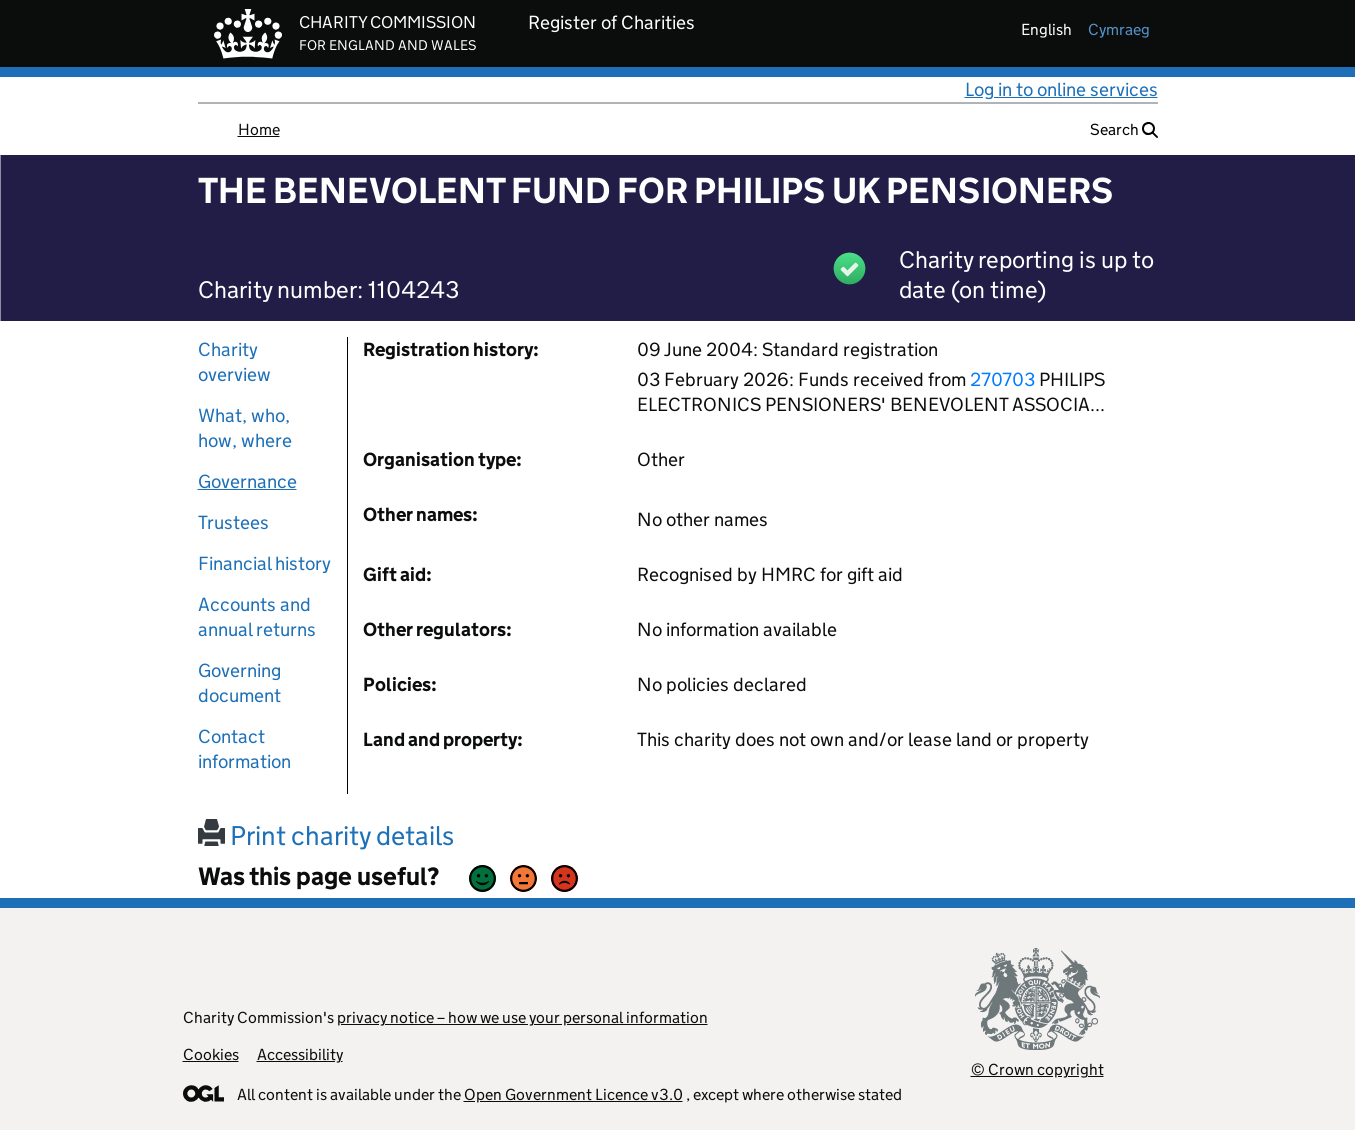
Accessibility (300, 1054)
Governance (247, 481)
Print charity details (326, 835)
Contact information (244, 749)
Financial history (264, 563)
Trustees (233, 522)
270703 (1002, 379)
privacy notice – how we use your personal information (522, 1017)
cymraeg (1119, 29)
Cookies (211, 1054)
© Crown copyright (1037, 1069)
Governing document (239, 683)
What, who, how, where (245, 428)
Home (259, 129)
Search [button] (1124, 129)
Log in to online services (1061, 89)
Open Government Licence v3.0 (573, 1094)
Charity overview (234, 362)
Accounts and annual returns (257, 617)
